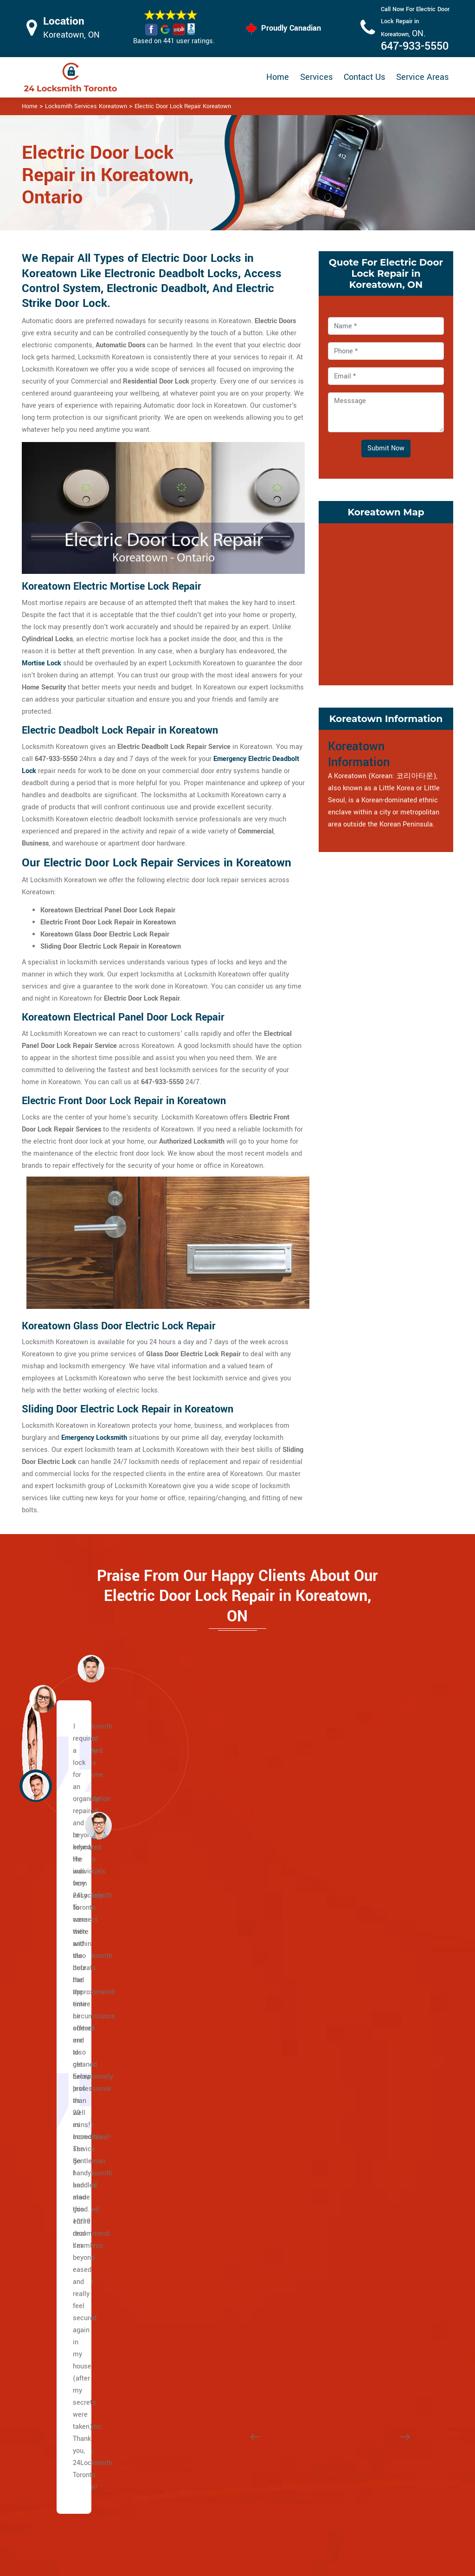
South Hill (212, 2096)
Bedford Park (70, 2337)
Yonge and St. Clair (227, 1987)
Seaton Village (366, 2120)
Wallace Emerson (371, 2156)
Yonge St (65, 1951)
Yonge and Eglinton (227, 2168)
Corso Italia (215, 2253)
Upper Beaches (74, 2325)
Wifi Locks (288, 2467)
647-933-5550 (415, 46)
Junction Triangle (370, 1951)
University (66, 2048)
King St (62, 2108)
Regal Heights (365, 2084)
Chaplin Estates (221, 1951)
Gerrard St (67, 2217)
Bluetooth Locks (296, 2449)
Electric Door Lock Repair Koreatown (183, 106)
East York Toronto (371, 2313)
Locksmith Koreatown (233, 2565)
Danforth (64, 2205)
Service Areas (422, 77)
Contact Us (364, 77)
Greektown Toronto (80, 2241)
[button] (98, 1825)
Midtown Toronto (223, 2181)
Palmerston (361, 2060)
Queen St (65, 2096)
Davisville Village (224, 1963)
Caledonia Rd (71, 1939)
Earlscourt (213, 2301)
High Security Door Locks (208, 2436)
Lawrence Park (220, 2024)
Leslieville (67, 2253)
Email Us (385, 2430)
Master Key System (209, 2460)
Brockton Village (222, 2229)
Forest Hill (213, 1999)
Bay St (61, 2036)
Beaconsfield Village (229, 2193)
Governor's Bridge (371, 2253)
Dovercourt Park (222, 2277)
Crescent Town (366, 2181)
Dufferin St (67, 1999)
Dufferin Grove (219, 2289)
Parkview (358, 2289)
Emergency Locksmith (306, 2515)
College (62, 2072)
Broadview (67, 2132)
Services (316, 77)
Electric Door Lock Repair (207, 2484)
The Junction (217, 2337)
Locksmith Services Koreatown (86, 106)
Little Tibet (360, 2012)
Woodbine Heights (372, 2217)
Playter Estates (74, 2277)
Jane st (62, 2144)
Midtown (211, 2048)
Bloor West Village (226, 2205)
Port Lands (67, 2289)
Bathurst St (68, 1963)
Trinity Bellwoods (370, 2144)
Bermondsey (363, 2241)
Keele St (64, 2168)
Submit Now (385, 448)
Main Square (70, 2265)
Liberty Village (366, 1975)
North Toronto (218, 2072)
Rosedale (212, 2084)
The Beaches (71, 2181)
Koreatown (360, 1963)
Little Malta (361, 1939)
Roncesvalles (364, 2096)
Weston (63, 2156)
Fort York (211, 2313)
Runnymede (362, 2108)
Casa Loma (215, 1939)
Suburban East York (374, 2229)
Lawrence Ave (72, 2012)
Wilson (61, 1975)
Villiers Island (72, 2301)
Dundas (62, 2084)
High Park (212, 2325)
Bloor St (63, 2024)
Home (277, 77)
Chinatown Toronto (372, 2325)
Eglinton (63, 1987)
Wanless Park (218, 2144)
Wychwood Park (222, 2156)
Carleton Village (222, 2241)
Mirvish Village (367, 2024)
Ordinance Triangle (373, 2048)
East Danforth (364, 2193)
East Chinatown (75, 2193)
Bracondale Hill (221, 2217)
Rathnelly (212, 2108)
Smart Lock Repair (208, 2508)
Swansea (358, 2132)
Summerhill (215, 2120)
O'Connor (358, 2277)
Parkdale (357, 2072)
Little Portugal (365, 1999)
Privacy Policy (293, 2431)
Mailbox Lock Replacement (292, 2491)
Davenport (213, 2265)
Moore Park (215, 2060)
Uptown (209, 2132)
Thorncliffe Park (368, 2301)
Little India (67, 2229)
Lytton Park (215, 2036)
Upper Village (218, 2012)
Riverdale (65, 2313)
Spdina (61, 2060)
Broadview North (369, 2168)
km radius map (386, 602)
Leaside (356, 2265)
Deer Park (212, 1975)
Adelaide (64, 2120)
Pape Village (363, 2205)
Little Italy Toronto (371, 1987)
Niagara (356, 2036)
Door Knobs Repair (208, 2526)
